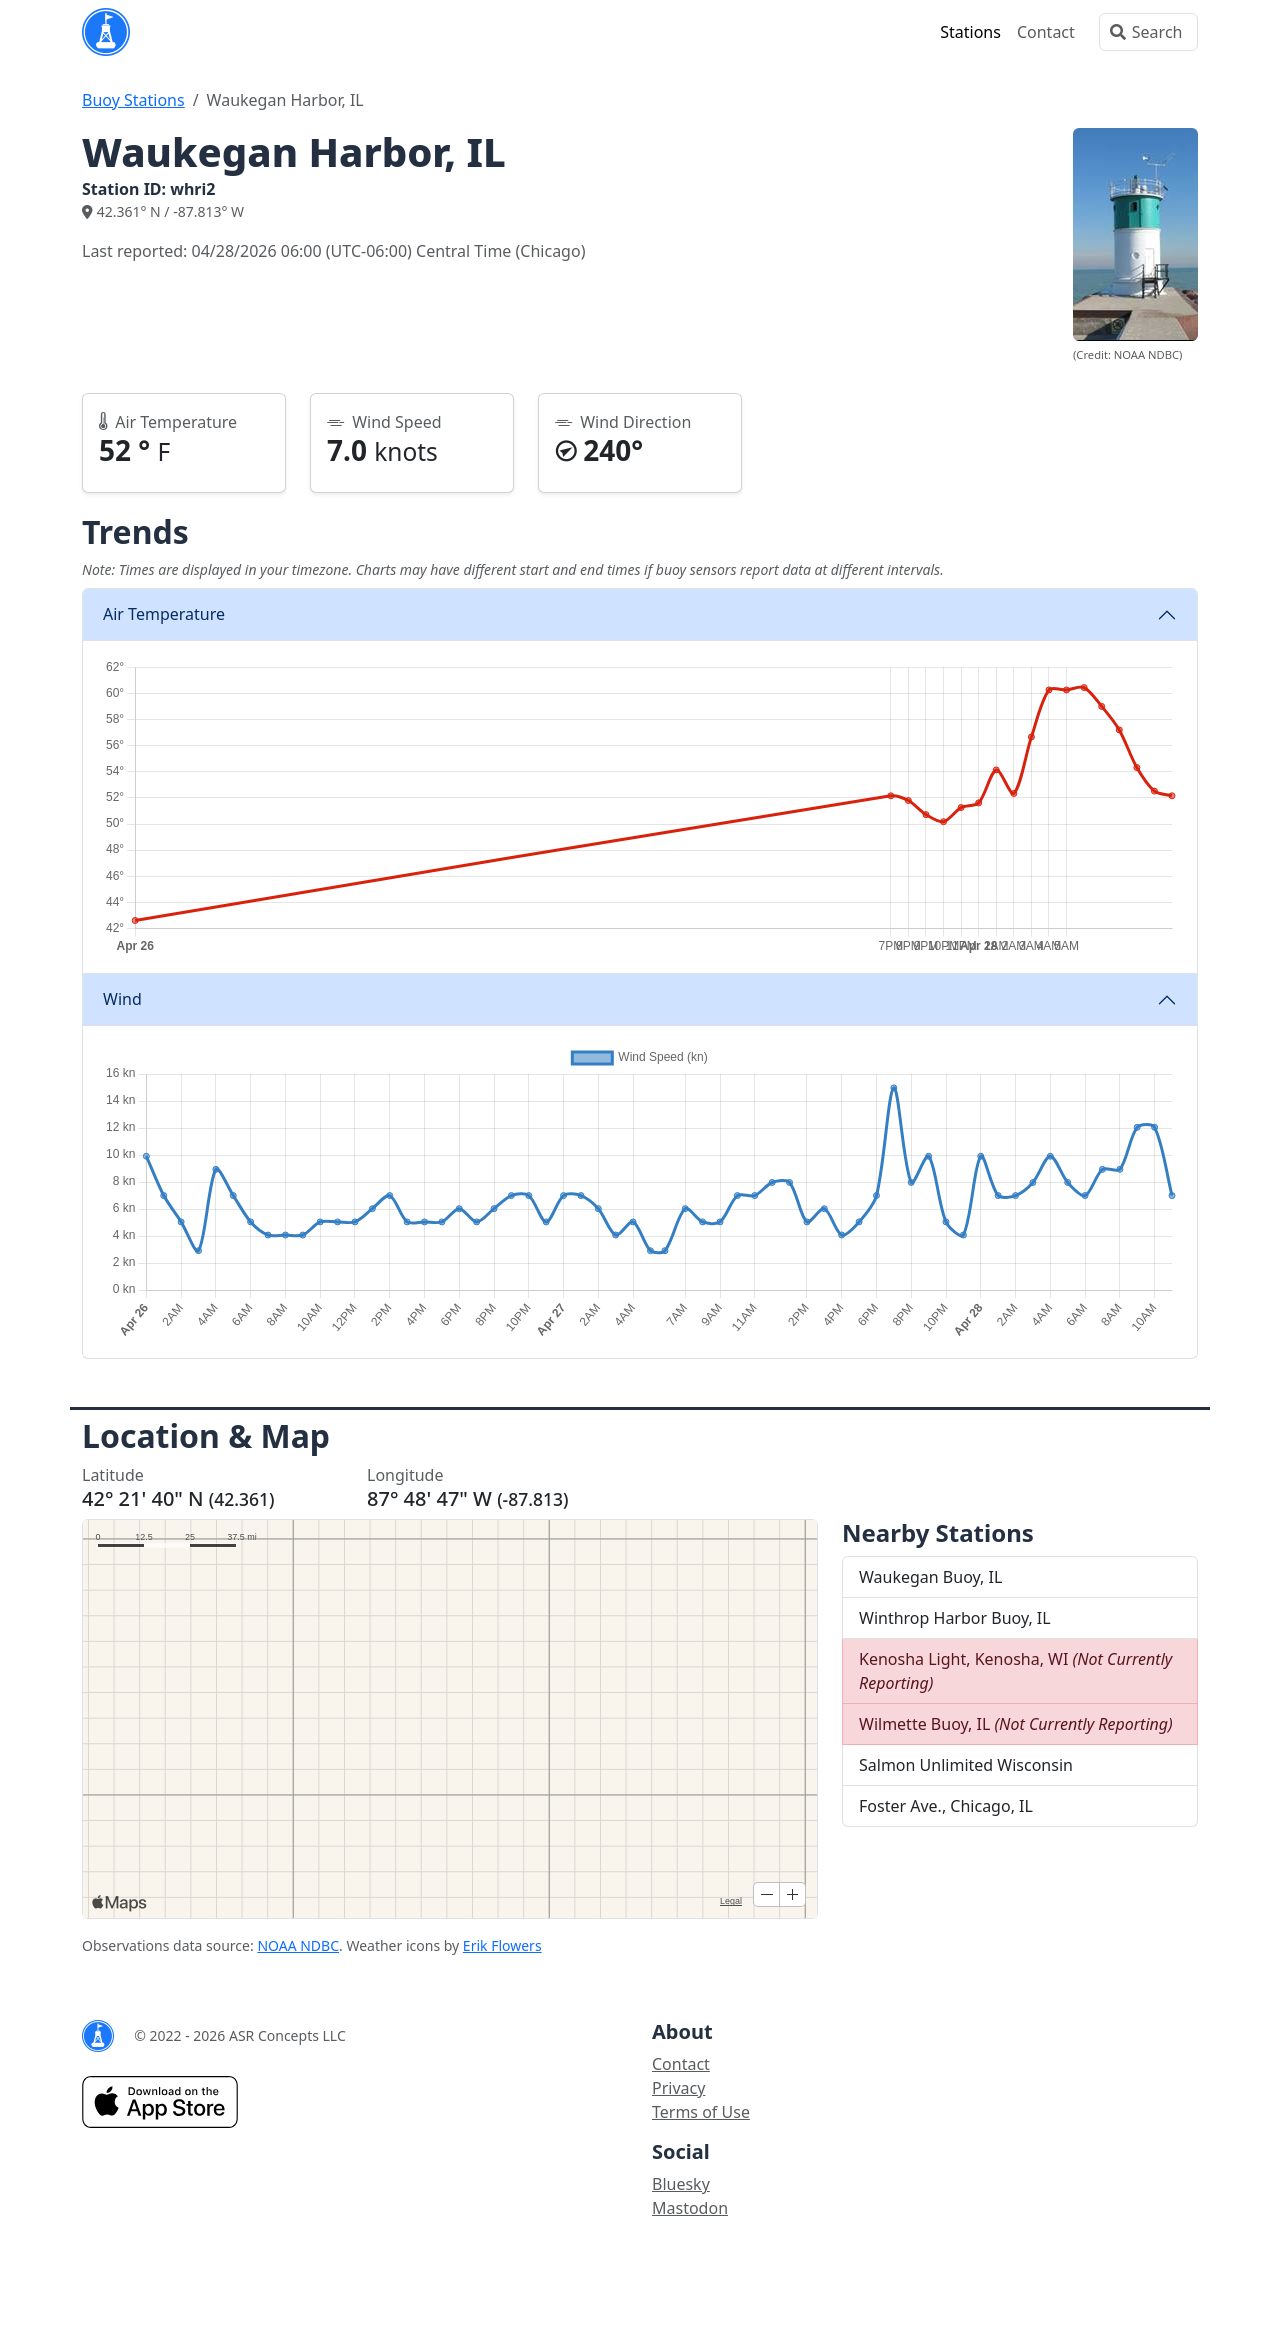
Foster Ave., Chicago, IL (946, 1806)
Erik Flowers (502, 1945)
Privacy (678, 2088)
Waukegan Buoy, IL (930, 1577)
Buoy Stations (133, 100)
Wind (122, 999)
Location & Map (206, 1435)
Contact (1046, 32)
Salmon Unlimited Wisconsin (966, 1765)
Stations (970, 32)
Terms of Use (701, 2112)
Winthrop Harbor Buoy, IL (955, 1618)
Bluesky (681, 2184)
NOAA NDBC (298, 1945)
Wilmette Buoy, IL (1016, 1724)
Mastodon (690, 2208)
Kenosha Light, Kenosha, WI (1015, 1671)
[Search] (1148, 32)
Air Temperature (164, 614)
